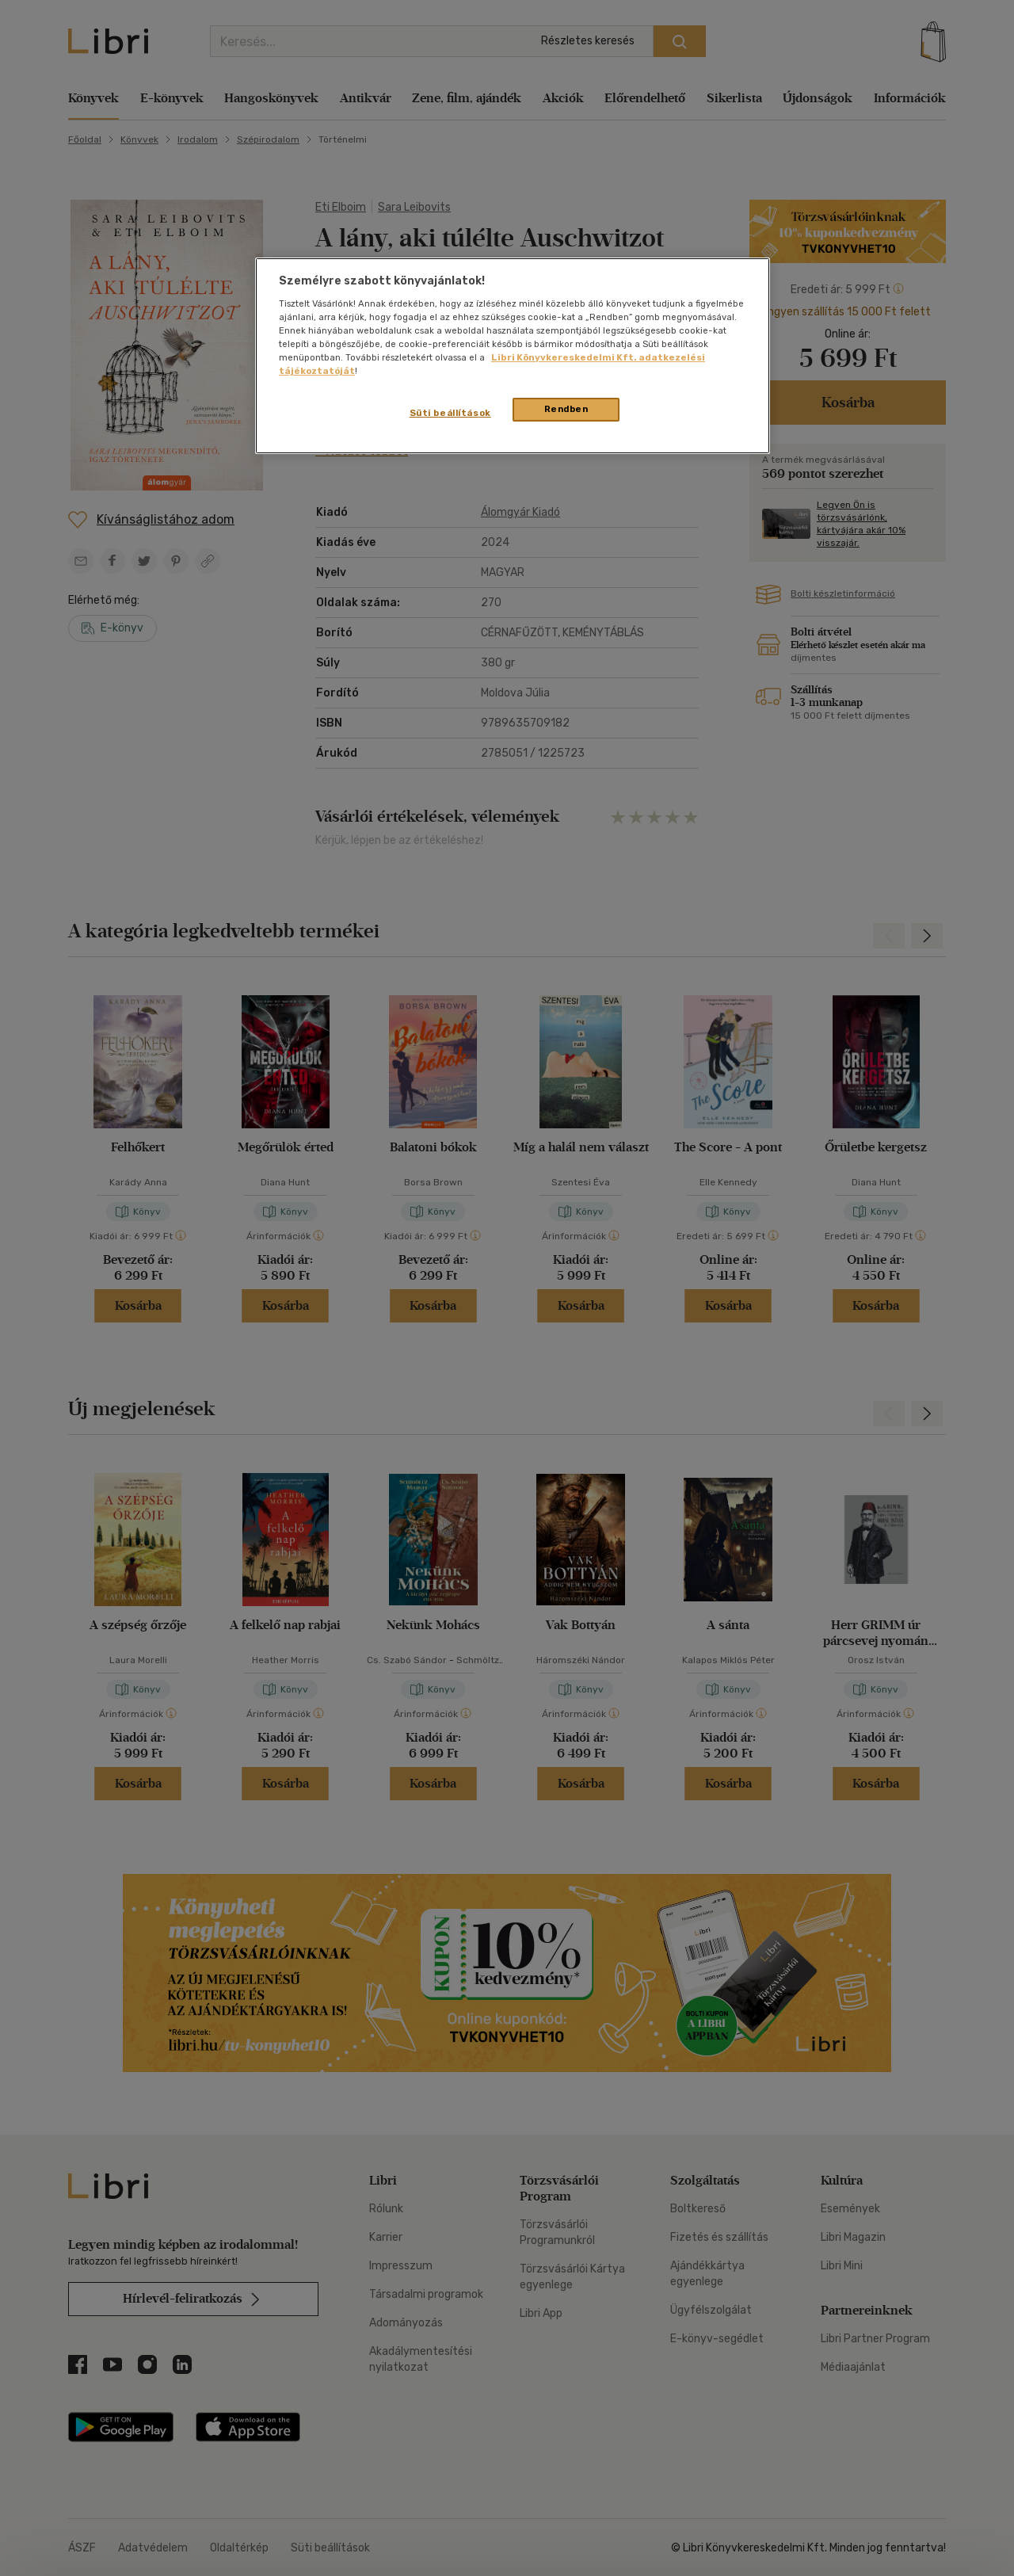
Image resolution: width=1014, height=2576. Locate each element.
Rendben (566, 408)
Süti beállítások (450, 412)
